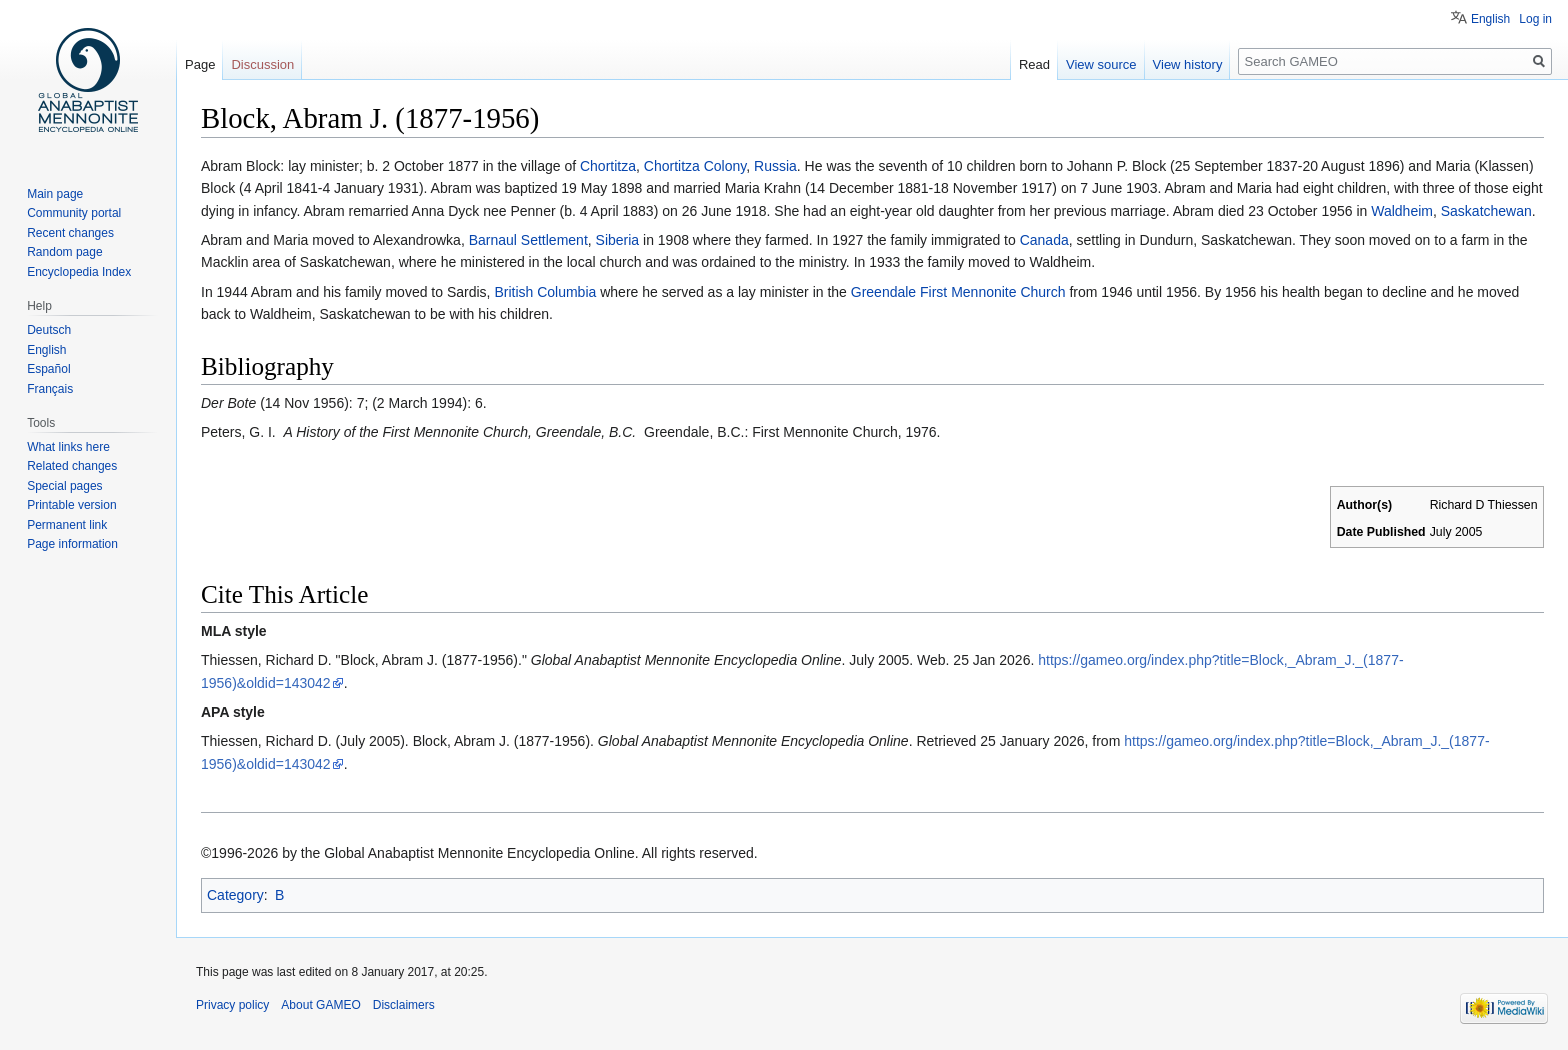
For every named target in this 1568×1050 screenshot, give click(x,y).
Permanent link (67, 525)
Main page (55, 194)
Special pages (64, 486)
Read (1034, 64)
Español (48, 369)
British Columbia (547, 292)
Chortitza (608, 166)
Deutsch (49, 330)
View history (1188, 64)
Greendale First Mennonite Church (958, 292)
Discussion (262, 64)
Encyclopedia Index (79, 272)
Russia (775, 166)
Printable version (71, 505)
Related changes (72, 466)
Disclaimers (404, 1005)
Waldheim (1402, 211)
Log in (1535, 19)
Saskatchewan (1486, 211)
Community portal (74, 213)
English (1490, 19)
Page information (72, 544)
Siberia (618, 240)
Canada (1044, 240)
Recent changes (70, 233)
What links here (68, 447)
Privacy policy (232, 1005)
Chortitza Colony (695, 166)
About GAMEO (320, 1005)
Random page (64, 252)
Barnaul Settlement (528, 240)
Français (50, 389)
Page (200, 64)
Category (235, 895)
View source (1101, 64)
